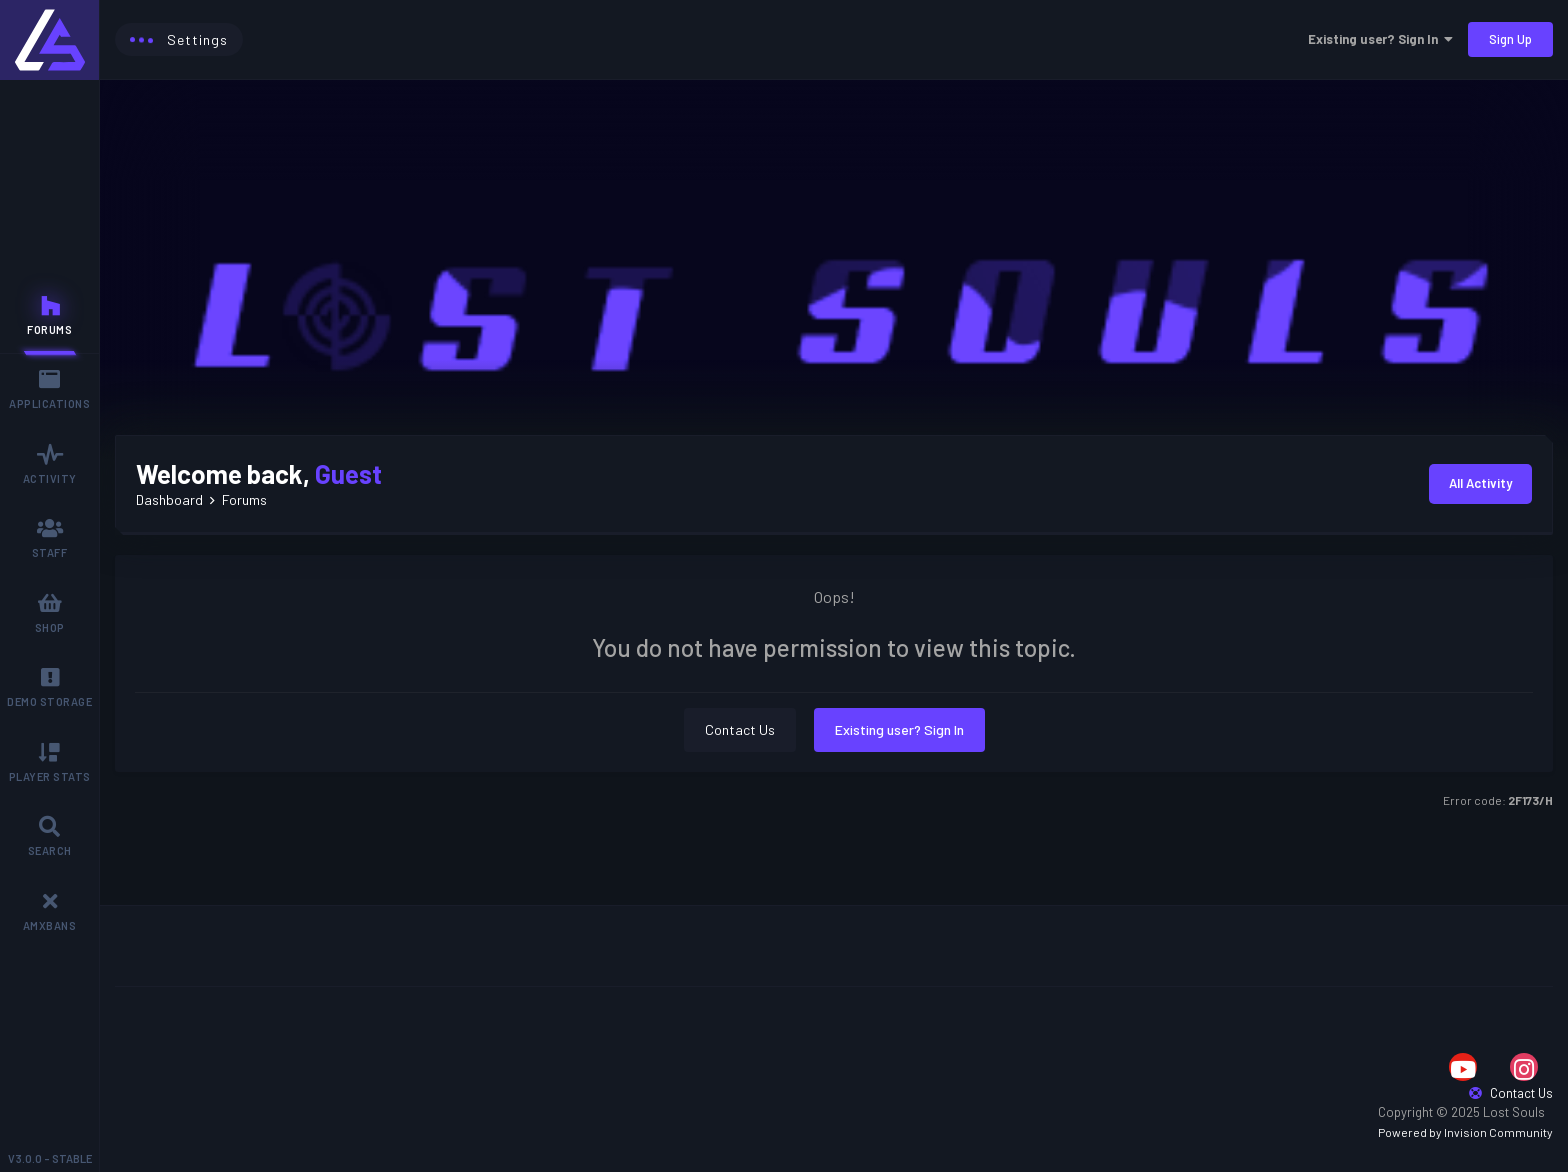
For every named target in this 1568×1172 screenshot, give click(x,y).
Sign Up (1510, 39)
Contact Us (740, 729)
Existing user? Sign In (1380, 39)
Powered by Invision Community (1465, 1132)
